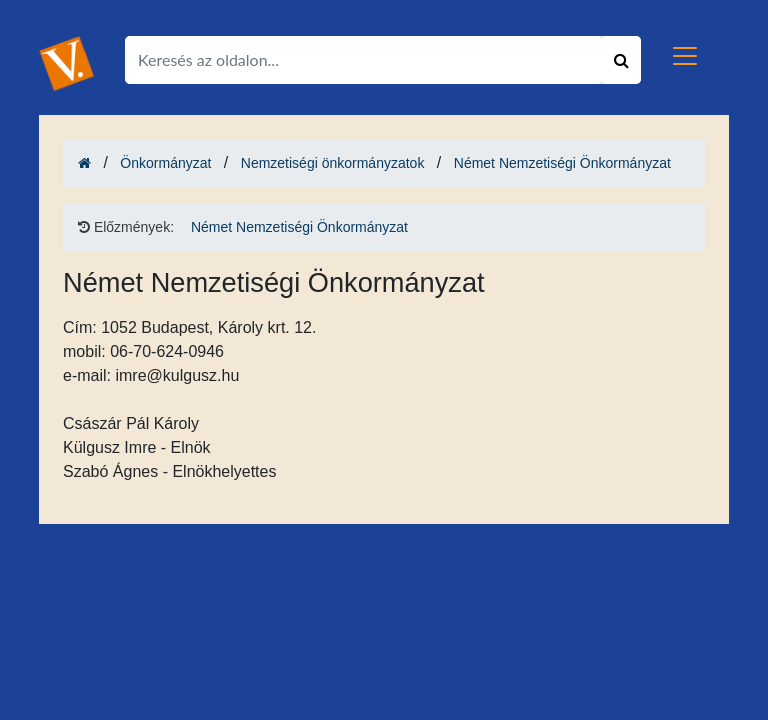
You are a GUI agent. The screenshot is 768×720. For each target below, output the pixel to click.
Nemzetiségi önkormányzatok (333, 163)
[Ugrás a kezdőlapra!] (66, 62)
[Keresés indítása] (621, 60)
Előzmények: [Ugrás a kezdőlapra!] (126, 227)
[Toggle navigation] (685, 56)
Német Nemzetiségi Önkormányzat (562, 163)
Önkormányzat (165, 163)
